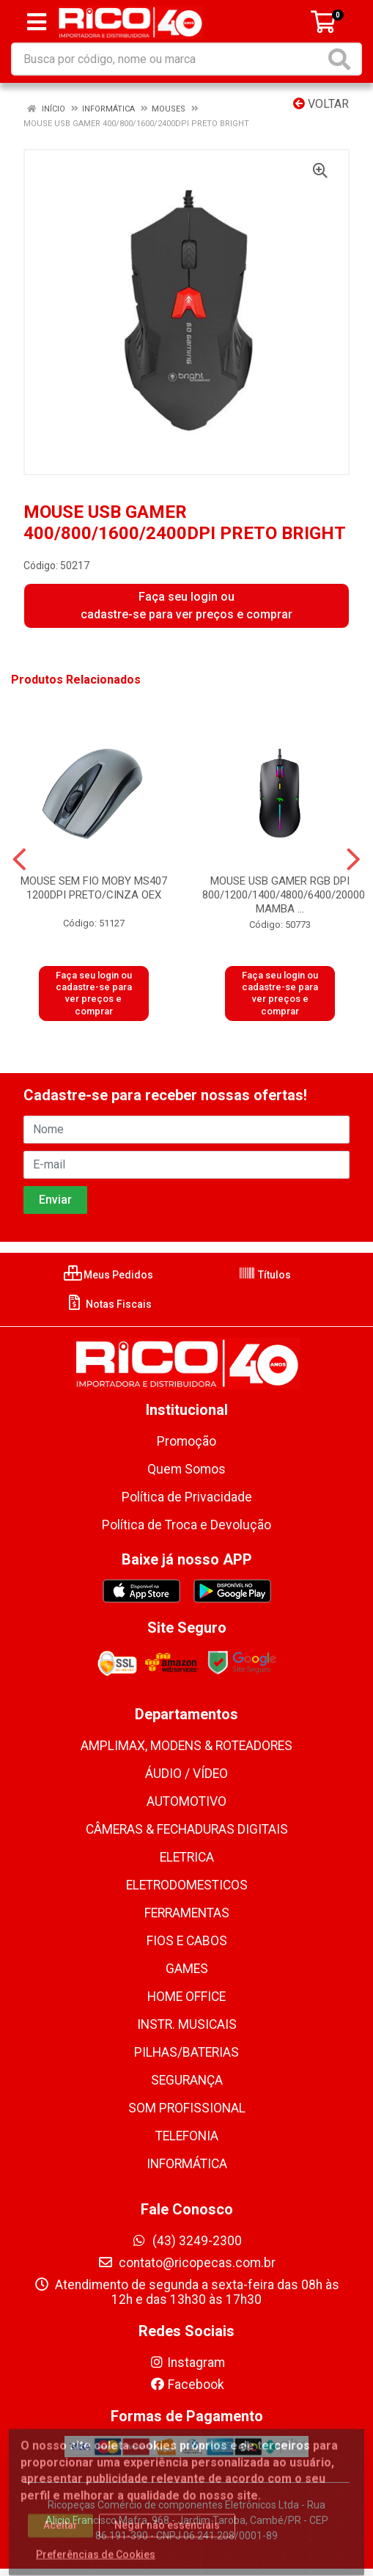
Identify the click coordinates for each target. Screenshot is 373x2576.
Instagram (187, 2362)
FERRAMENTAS (186, 1913)
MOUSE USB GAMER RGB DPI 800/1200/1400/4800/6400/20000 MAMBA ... (283, 894)
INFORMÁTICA (187, 2163)
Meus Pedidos (108, 1275)
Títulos (264, 1275)
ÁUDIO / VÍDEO (186, 1773)
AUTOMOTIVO (186, 1801)
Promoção (186, 1441)
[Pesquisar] (342, 59)
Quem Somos (186, 1469)
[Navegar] (19, 860)
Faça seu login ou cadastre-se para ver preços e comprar (186, 605)
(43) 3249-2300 (186, 2240)
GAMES (187, 1968)
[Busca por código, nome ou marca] (168, 59)
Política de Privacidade (187, 1497)
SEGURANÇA (187, 2080)
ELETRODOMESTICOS (187, 1885)
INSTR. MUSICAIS (187, 2024)
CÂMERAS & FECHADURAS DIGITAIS (187, 1829)
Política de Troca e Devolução (186, 1525)
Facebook (186, 2384)
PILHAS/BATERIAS (186, 2052)
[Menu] (36, 22)
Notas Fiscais (109, 1304)
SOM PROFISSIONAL (186, 2108)
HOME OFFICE (186, 1996)
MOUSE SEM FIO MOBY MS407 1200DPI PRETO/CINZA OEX (94, 887)
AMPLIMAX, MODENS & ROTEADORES (186, 1745)
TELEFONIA (186, 2136)
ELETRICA (187, 1857)
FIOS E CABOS (187, 1940)
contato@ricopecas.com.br (186, 2262)
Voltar (321, 104)
